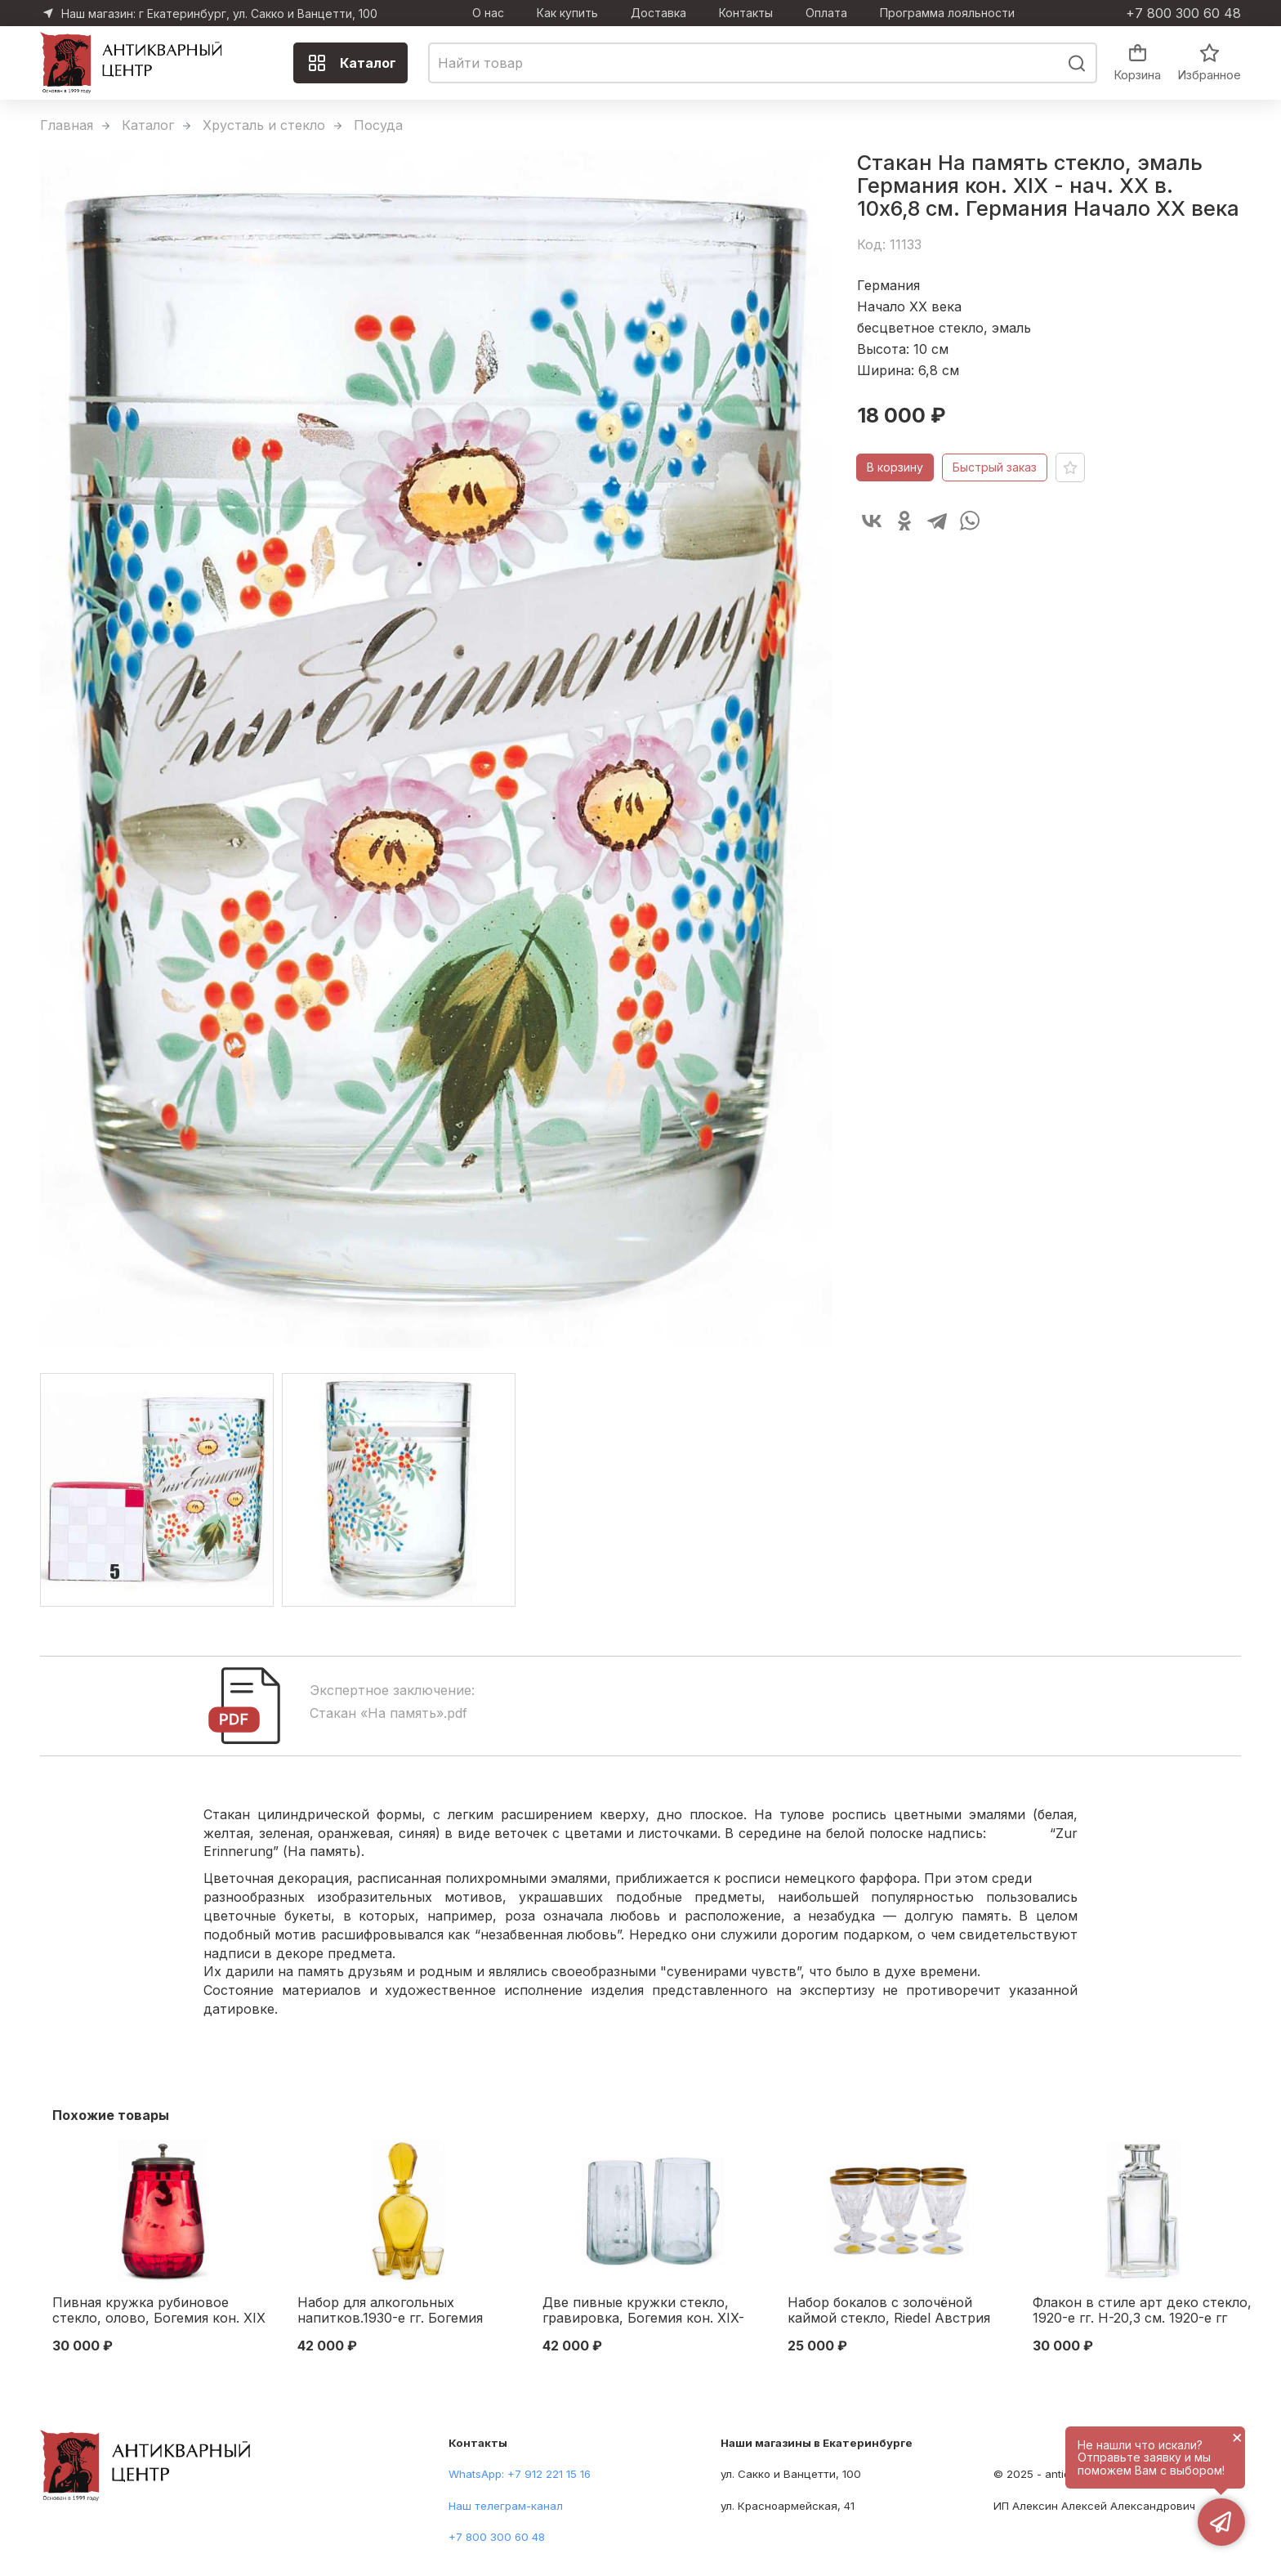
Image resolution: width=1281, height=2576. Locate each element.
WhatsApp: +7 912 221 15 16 (520, 2473)
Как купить (567, 13)
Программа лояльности (947, 13)
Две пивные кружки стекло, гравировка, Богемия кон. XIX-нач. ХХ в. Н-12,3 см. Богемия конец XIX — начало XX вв (643, 2311)
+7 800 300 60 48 (1183, 13)
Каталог (351, 63)
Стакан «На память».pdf (388, 1713)
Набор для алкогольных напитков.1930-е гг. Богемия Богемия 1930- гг (390, 2311)
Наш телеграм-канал (506, 2505)
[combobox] (762, 62)
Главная (66, 125)
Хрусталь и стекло (264, 125)
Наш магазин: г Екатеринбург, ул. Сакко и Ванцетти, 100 (219, 13)
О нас (488, 13)
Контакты (746, 13)
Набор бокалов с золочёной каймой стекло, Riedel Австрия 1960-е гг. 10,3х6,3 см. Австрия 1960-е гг (889, 2311)
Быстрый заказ (995, 467)
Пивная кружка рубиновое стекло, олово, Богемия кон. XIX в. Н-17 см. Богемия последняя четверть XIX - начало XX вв (159, 2311)
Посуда (378, 125)
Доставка (658, 13)
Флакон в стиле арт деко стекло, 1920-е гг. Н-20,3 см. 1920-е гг (1142, 2310)
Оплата (826, 13)
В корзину (895, 467)
